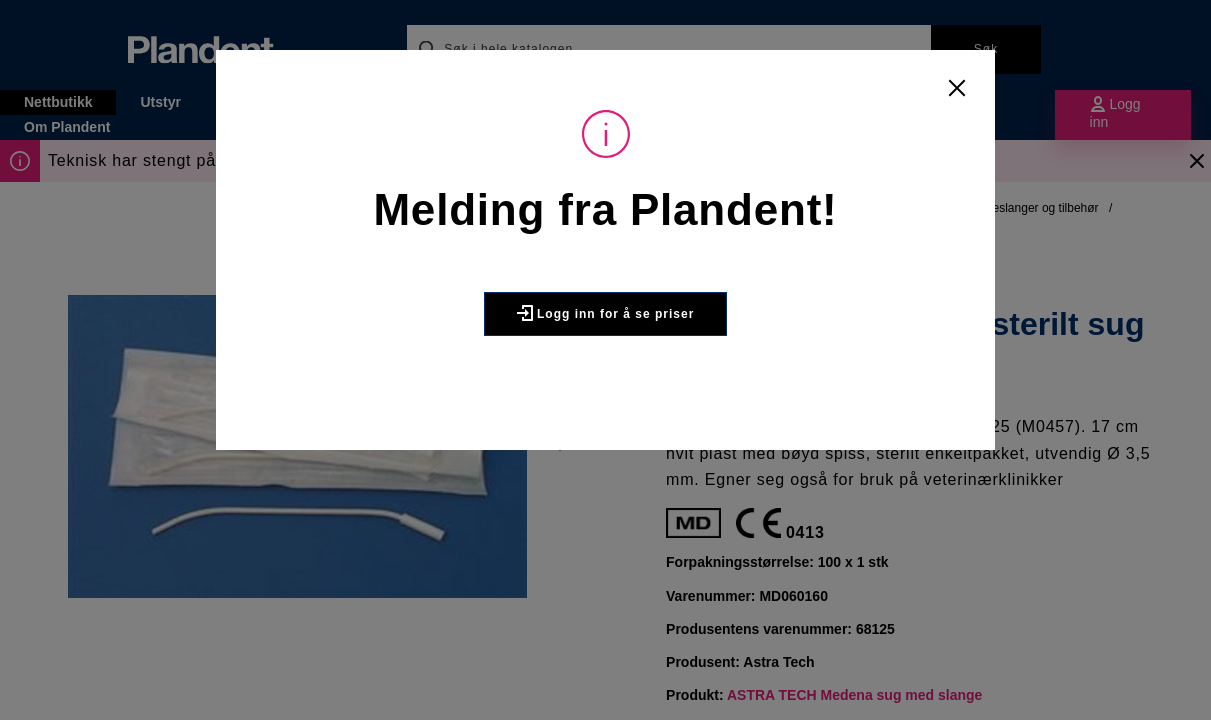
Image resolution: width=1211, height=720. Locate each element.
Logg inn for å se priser (606, 313)
